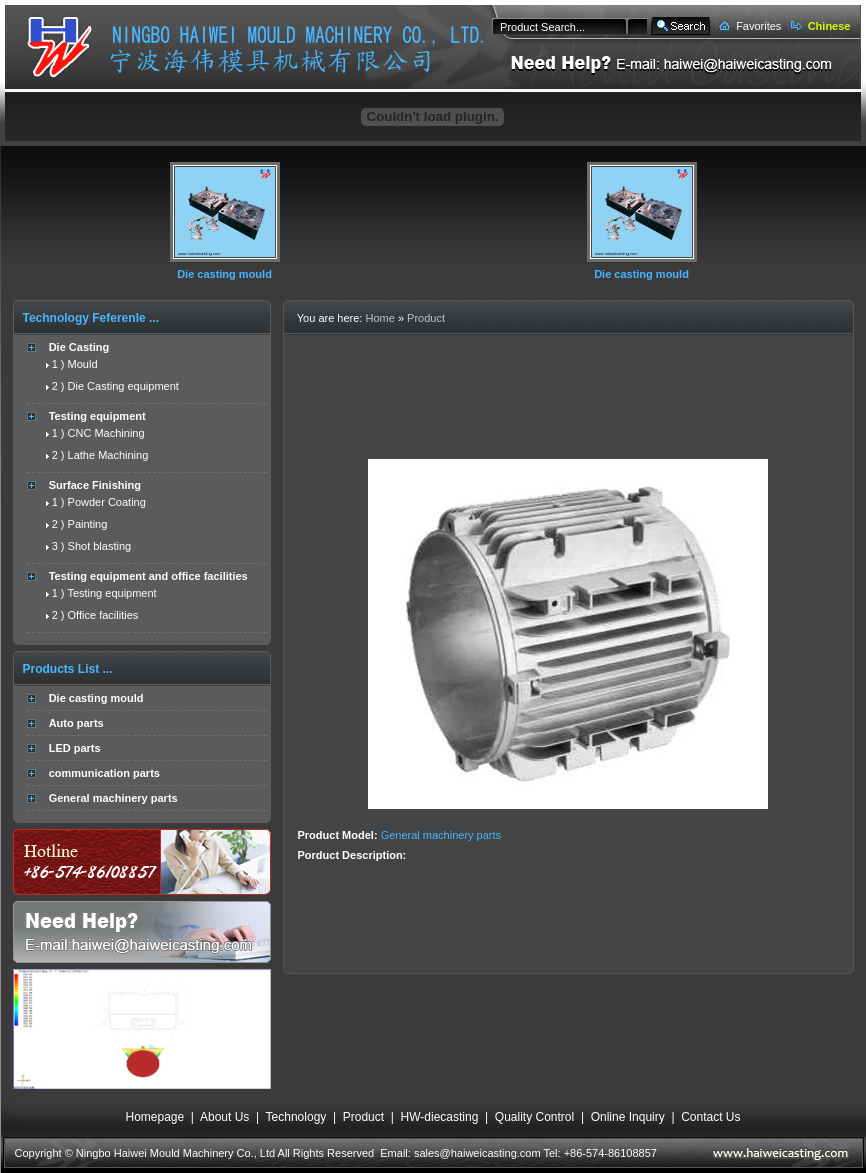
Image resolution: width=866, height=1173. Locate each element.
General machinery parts (113, 798)
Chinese (829, 26)
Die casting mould (224, 274)
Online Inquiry (628, 1117)
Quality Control (534, 1117)
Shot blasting (100, 546)
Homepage (154, 1117)
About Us (224, 1117)
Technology (296, 1117)
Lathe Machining (108, 455)
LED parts (75, 748)
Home (379, 318)
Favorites (758, 26)
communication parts (104, 773)
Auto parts (76, 723)
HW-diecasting (440, 1117)
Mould (83, 364)
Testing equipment (97, 416)
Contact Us (710, 1117)
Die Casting (79, 347)
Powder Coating (107, 502)
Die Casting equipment (123, 386)
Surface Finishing (95, 485)
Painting (88, 524)
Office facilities (103, 615)
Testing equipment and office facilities (148, 576)
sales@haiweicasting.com (477, 1153)
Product (426, 318)
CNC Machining (106, 433)
